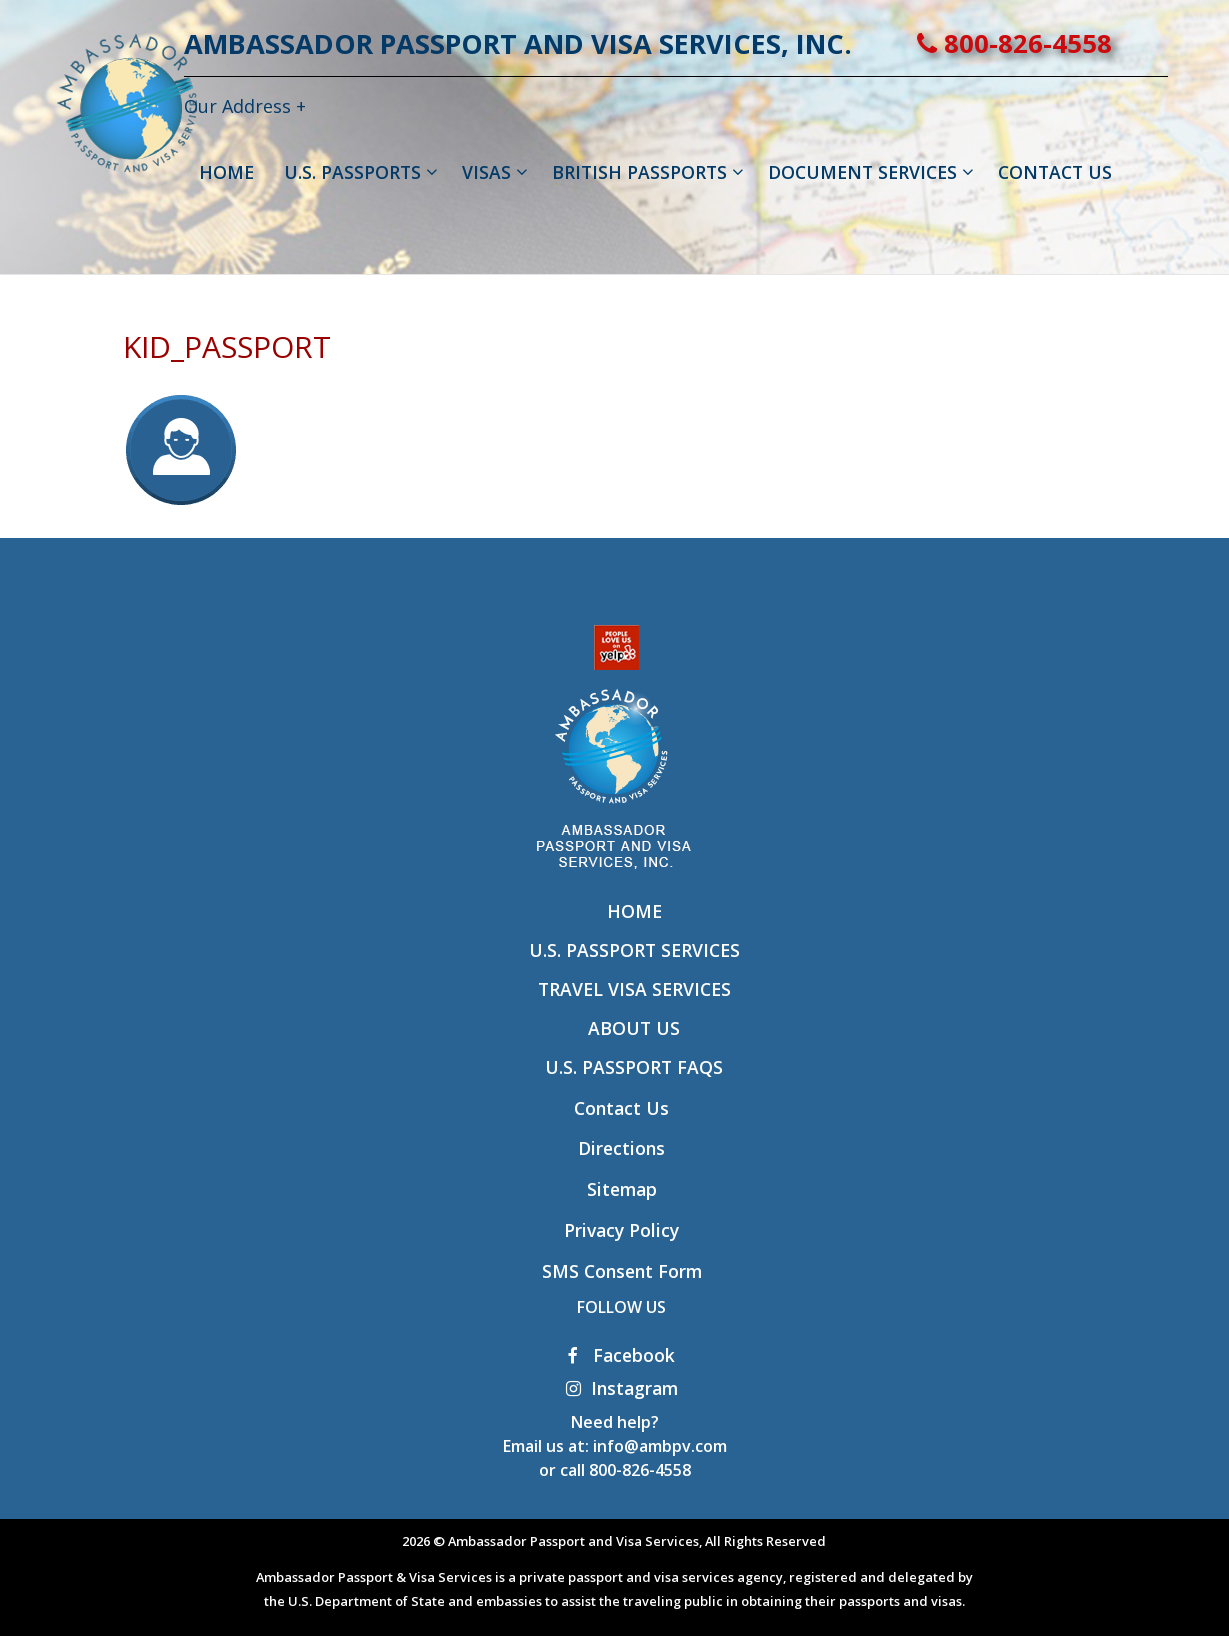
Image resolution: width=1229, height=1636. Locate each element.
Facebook (621, 1355)
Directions (621, 1148)
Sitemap (622, 1189)
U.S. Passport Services (634, 950)
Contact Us (621, 1108)
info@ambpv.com (660, 1446)
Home (634, 911)
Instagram (622, 1388)
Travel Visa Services (634, 989)
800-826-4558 (1076, 43)
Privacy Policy (621, 1230)
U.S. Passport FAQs (634, 1067)
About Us (634, 1028)
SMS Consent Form (622, 1271)
